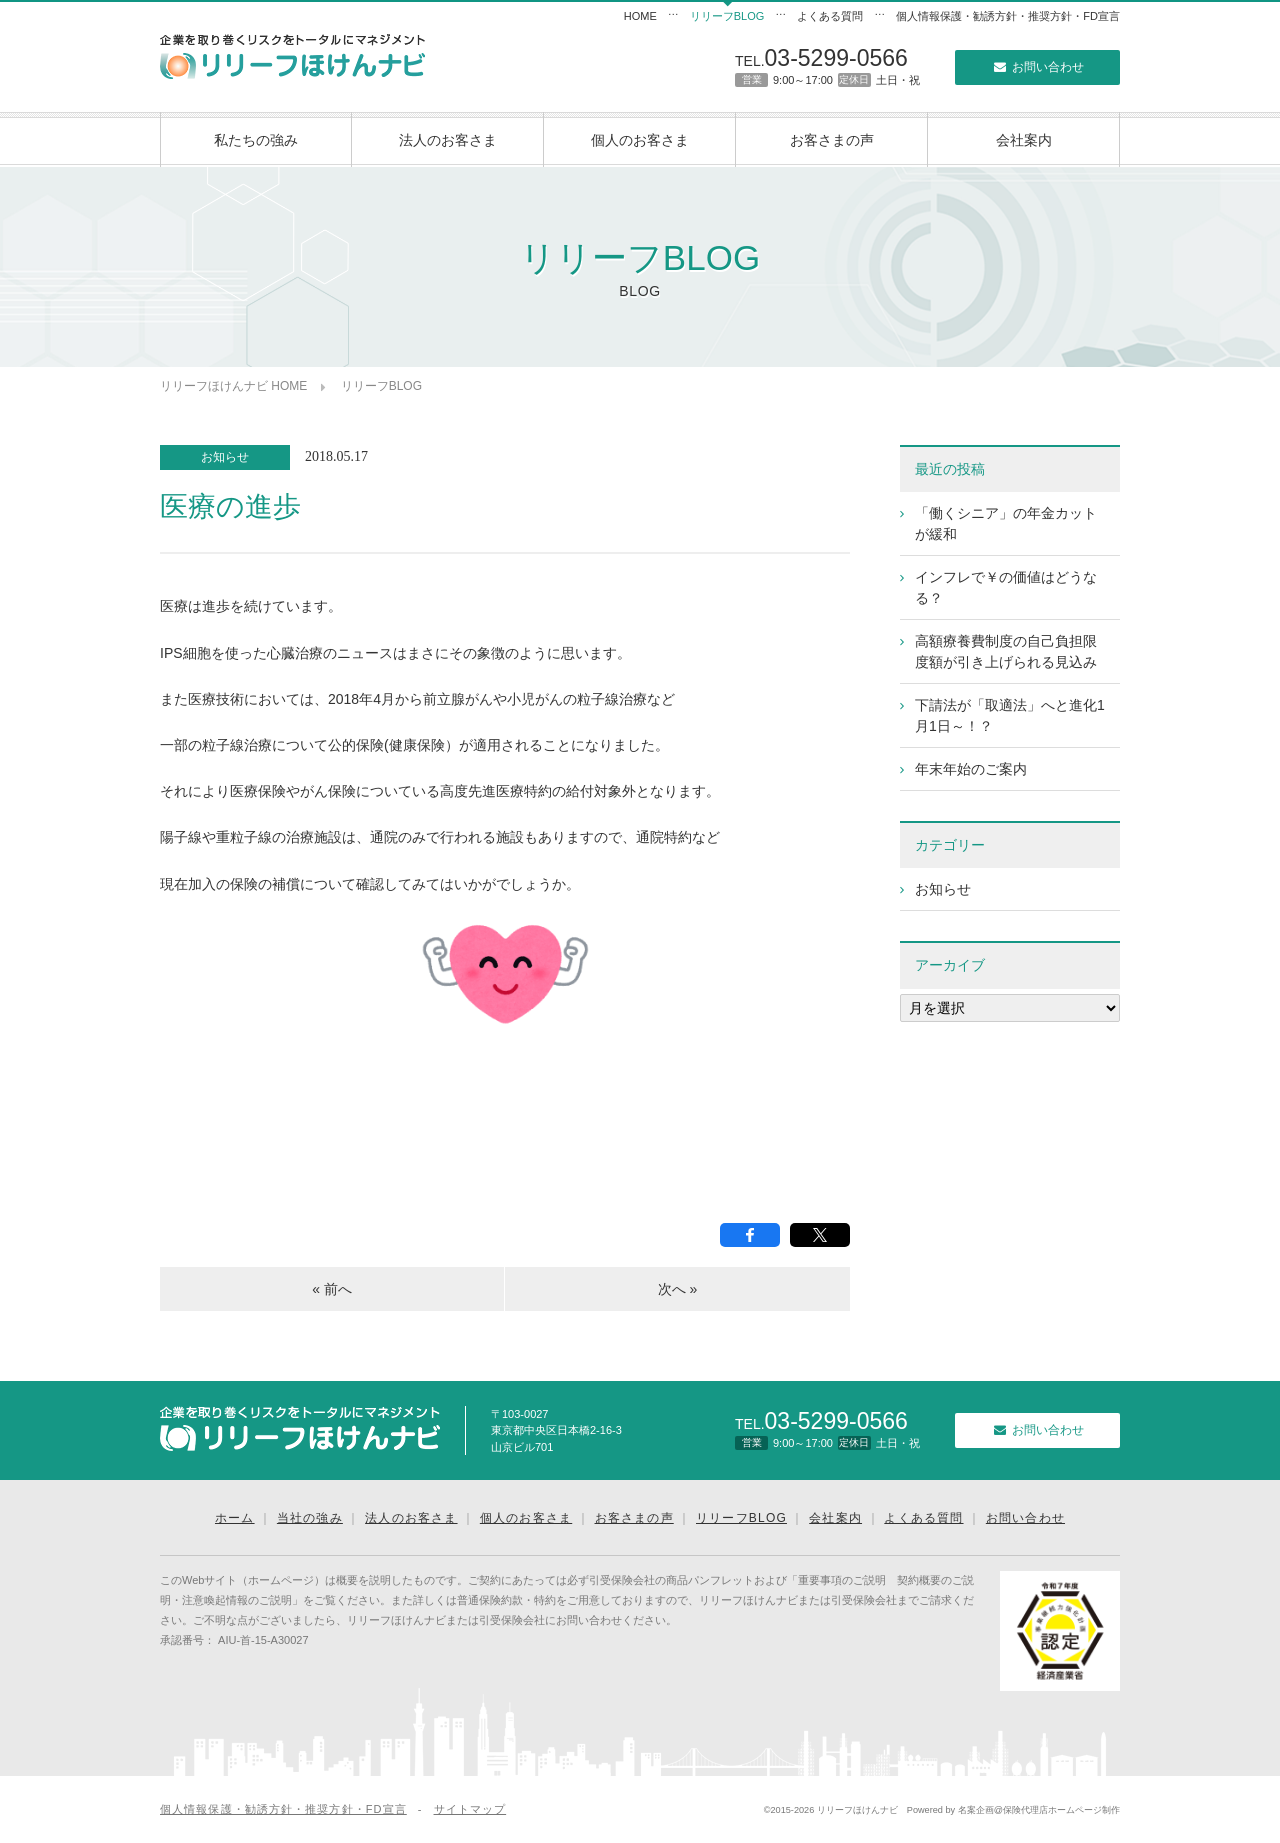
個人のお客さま (640, 140)
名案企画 (976, 1810)
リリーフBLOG (727, 16)
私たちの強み (256, 140)
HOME (640, 16)
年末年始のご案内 (971, 769)
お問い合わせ (1037, 67)
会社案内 (1024, 140)
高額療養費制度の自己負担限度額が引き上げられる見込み (1006, 651)
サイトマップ (470, 1809)
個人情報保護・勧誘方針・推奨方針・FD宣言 (1008, 16)
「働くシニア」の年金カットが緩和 (1006, 523)
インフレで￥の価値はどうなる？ (1006, 587)
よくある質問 (830, 16)
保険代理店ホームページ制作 (1061, 1810)
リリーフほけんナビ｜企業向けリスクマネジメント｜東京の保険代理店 (292, 56)
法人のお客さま (448, 140)
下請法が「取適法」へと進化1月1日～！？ (1010, 715)
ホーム (235, 1518)
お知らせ (225, 457)
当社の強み (310, 1518)
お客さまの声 (832, 140)
